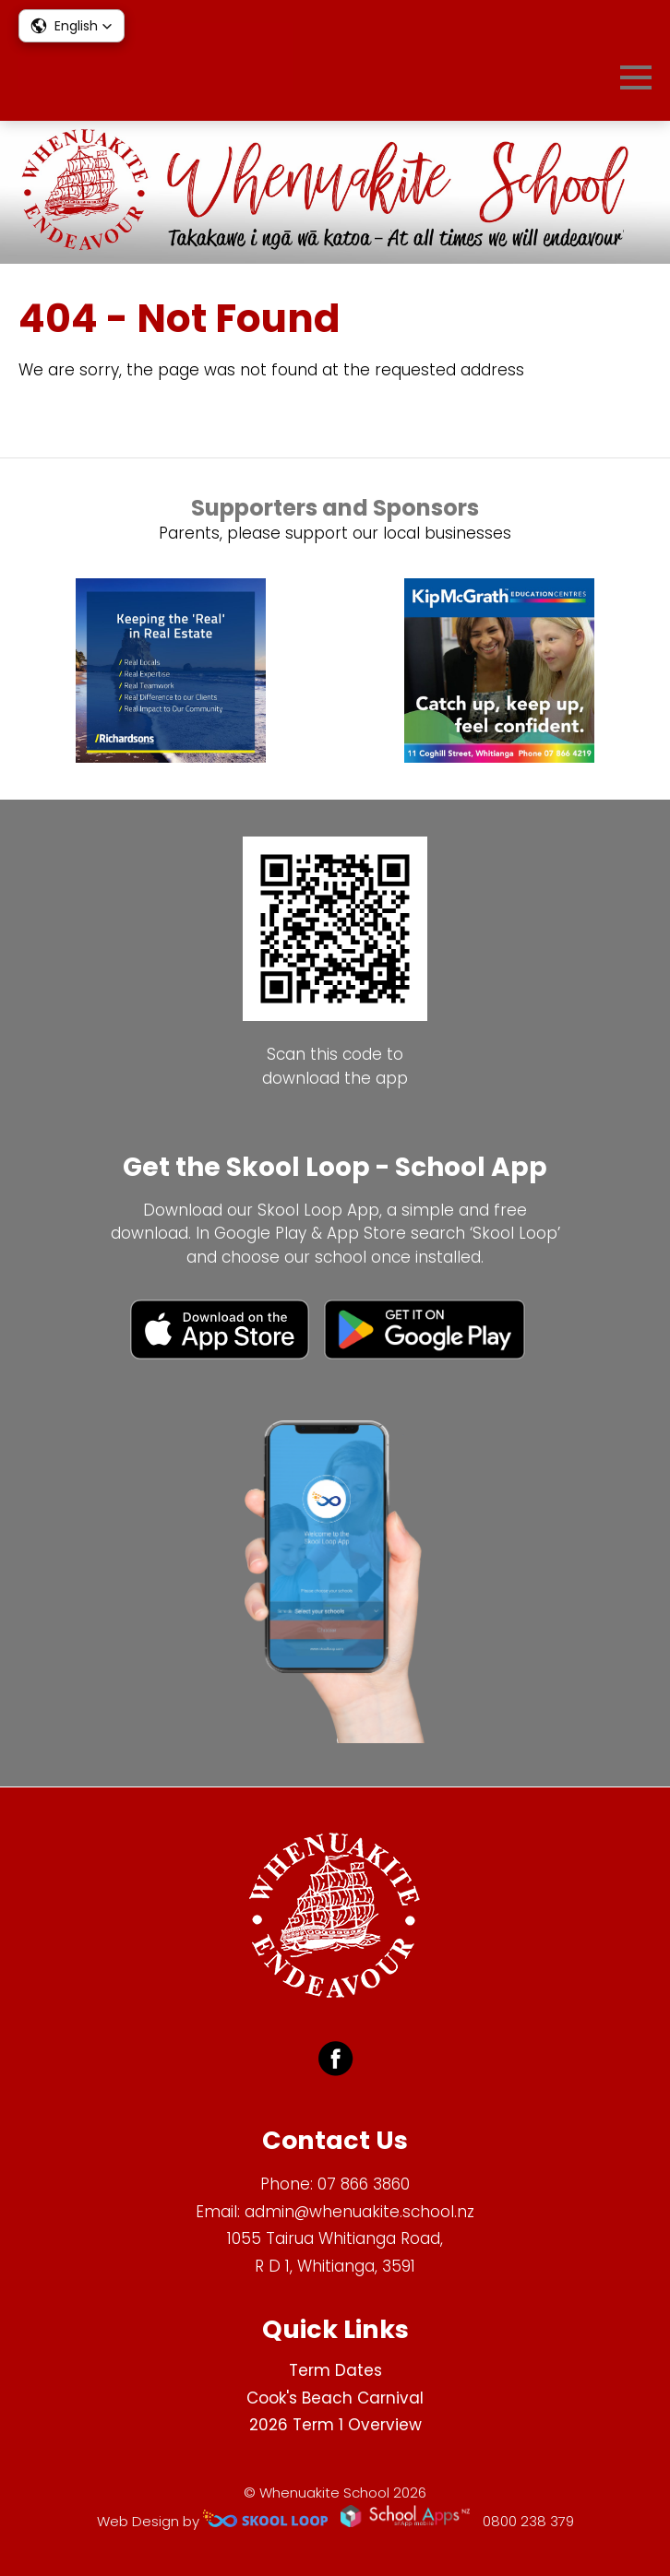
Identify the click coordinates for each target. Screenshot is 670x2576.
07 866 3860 (363, 2184)
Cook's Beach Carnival (335, 2398)
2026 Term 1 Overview (335, 2425)
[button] (71, 26)
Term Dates (335, 2370)
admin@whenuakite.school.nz (359, 2212)
